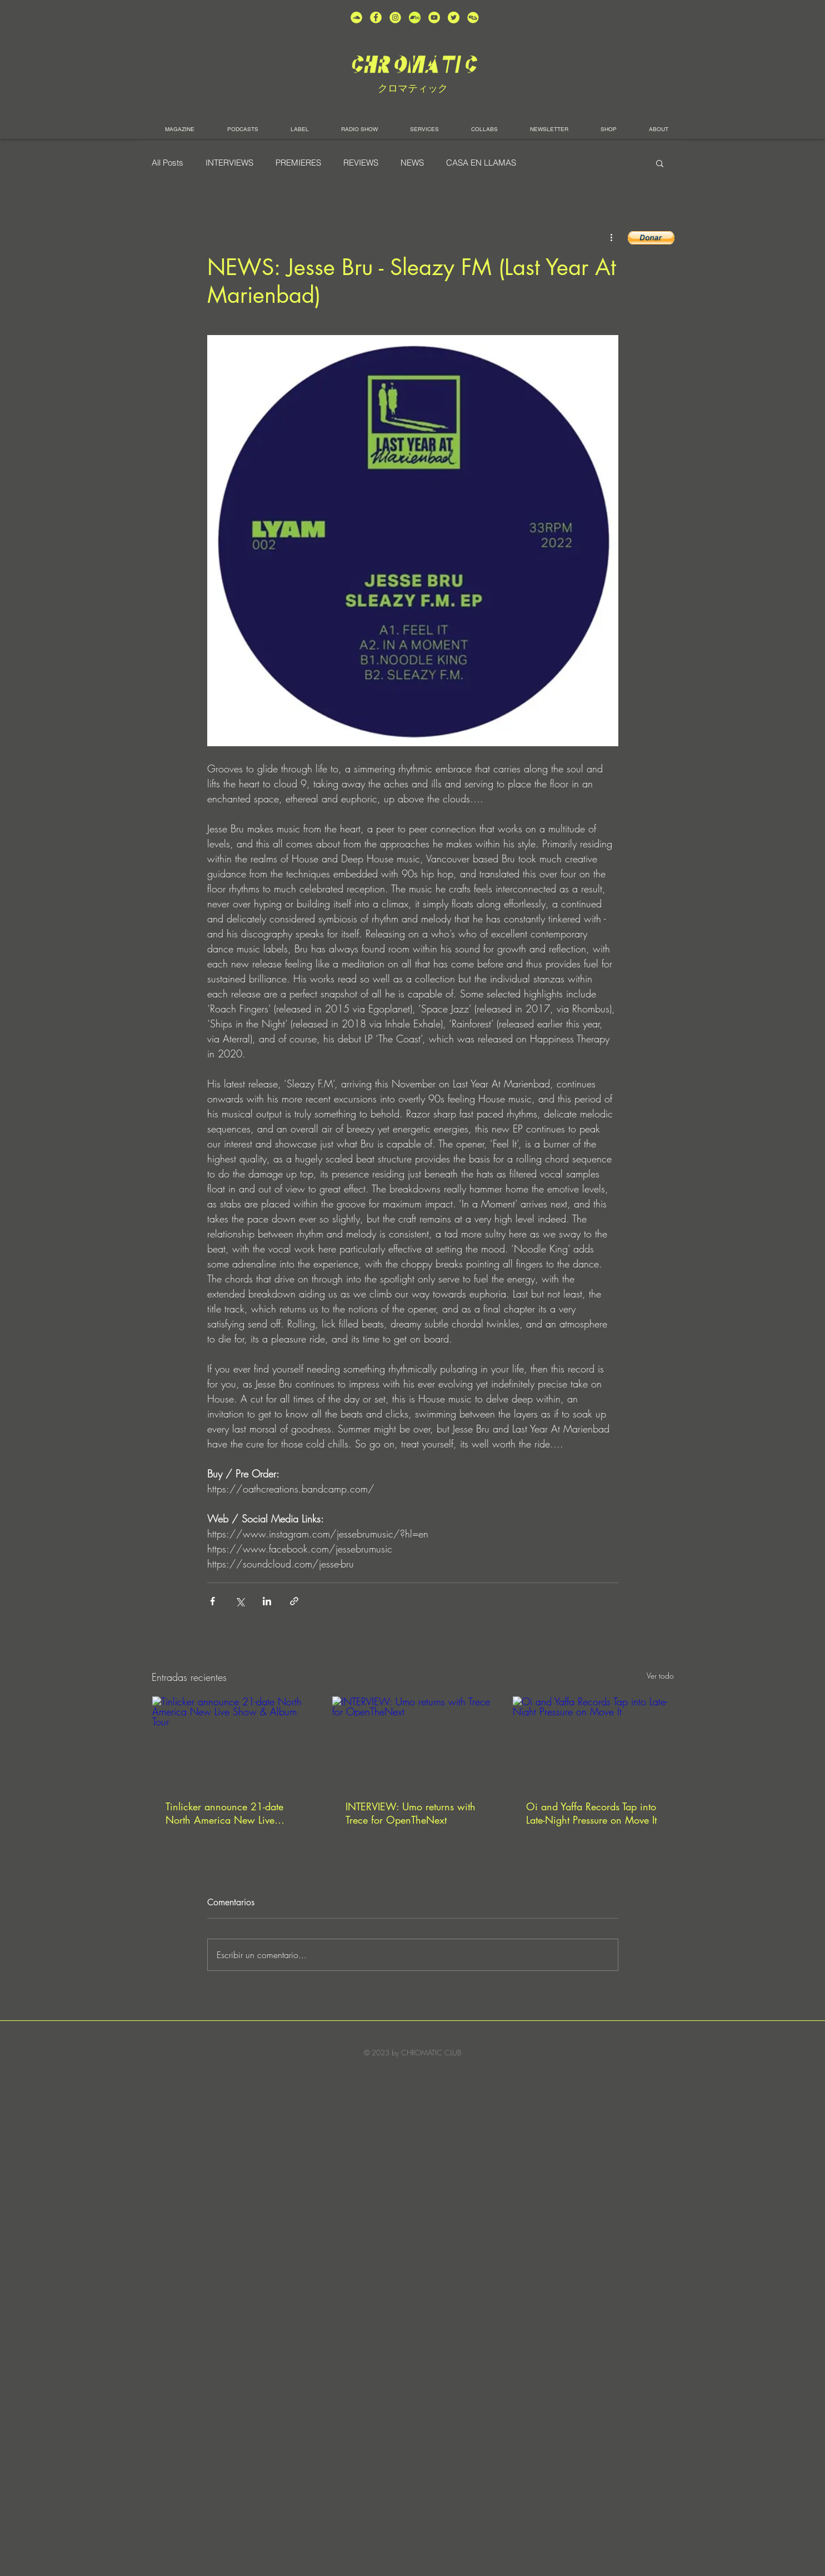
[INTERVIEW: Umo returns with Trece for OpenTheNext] (412, 1741)
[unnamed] (473, 17)
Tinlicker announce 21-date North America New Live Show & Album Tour (224, 1813)
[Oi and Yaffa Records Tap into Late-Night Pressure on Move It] (593, 1741)
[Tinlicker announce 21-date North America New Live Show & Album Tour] (232, 1741)
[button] (659, 162)
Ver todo (660, 1675)
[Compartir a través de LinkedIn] (267, 1601)
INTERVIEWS (229, 163)
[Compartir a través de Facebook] (212, 1601)
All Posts (167, 163)
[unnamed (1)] (434, 17)
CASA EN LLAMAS (481, 163)
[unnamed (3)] (395, 17)
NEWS (412, 163)
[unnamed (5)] (453, 17)
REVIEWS (360, 163)
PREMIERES (298, 163)
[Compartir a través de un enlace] (294, 1601)
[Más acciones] (611, 236)
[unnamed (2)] (356, 17)
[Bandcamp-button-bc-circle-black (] (415, 17)
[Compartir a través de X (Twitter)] (239, 1601)
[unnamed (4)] (376, 17)
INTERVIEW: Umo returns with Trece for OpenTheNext (411, 1813)
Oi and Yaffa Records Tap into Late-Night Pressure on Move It (591, 1813)
